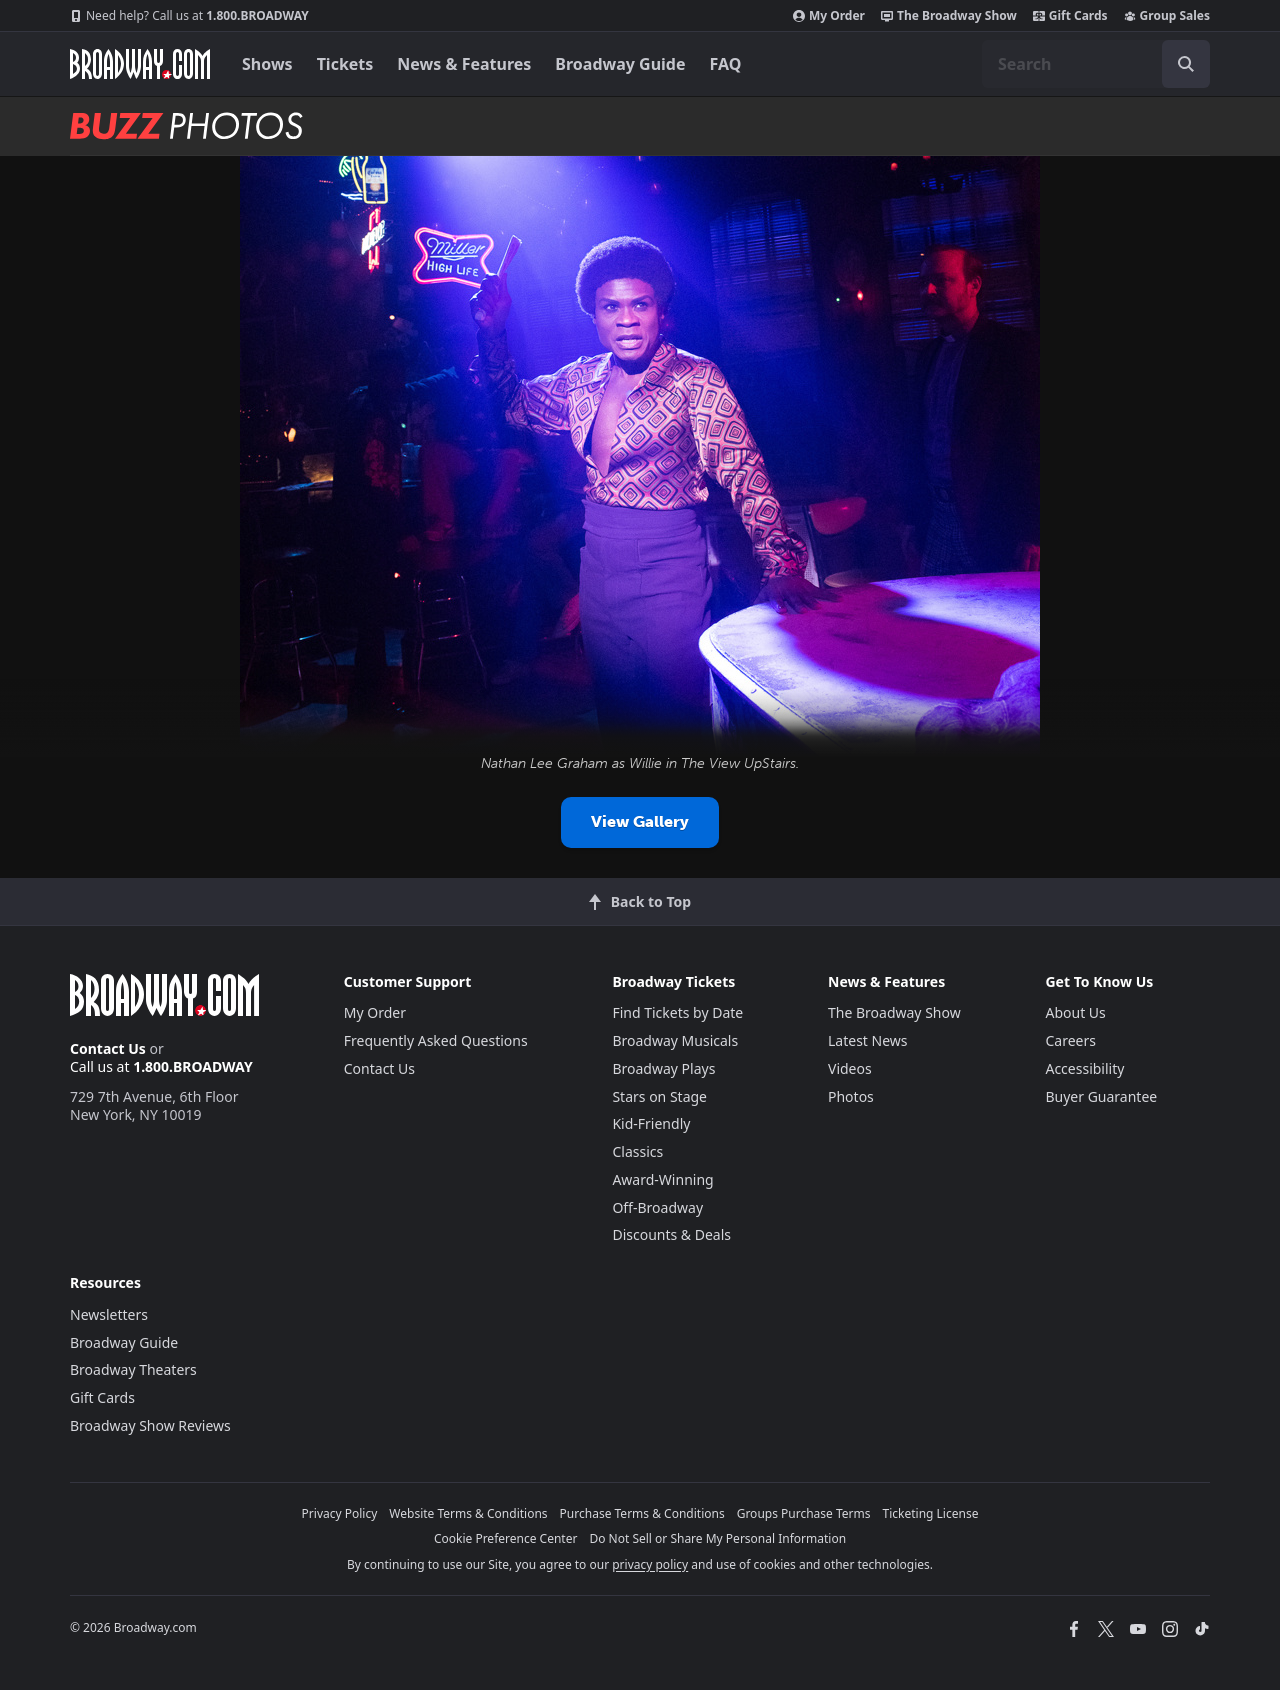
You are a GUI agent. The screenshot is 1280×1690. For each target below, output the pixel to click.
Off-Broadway (657, 1207)
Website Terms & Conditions (468, 1513)
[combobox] (1096, 64)
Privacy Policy (340, 1513)
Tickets (345, 64)
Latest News (868, 1040)
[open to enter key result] (1186, 64)
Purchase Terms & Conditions (642, 1513)
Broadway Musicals (675, 1040)
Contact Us (108, 1048)
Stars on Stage (659, 1096)
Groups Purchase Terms (804, 1513)
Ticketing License (931, 1513)
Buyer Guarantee (1101, 1096)
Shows (267, 64)
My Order (829, 16)
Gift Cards (1070, 16)
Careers (1070, 1040)
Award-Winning (662, 1179)
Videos (850, 1068)
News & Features (464, 64)
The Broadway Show (949, 16)
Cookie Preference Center (506, 1538)
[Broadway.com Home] (140, 64)
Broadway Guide (620, 64)
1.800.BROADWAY (189, 16)
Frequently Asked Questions (436, 1040)
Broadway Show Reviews (150, 1425)
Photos (851, 1096)
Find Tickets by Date (677, 1012)
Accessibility (1084, 1068)
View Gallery (640, 821)
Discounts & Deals (671, 1234)
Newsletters (109, 1314)
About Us (1075, 1012)
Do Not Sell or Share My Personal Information (717, 1538)
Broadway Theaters (133, 1369)
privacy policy (650, 1564)
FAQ (726, 64)
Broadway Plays (663, 1068)
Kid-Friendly (651, 1123)
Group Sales (1167, 16)
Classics (637, 1151)
